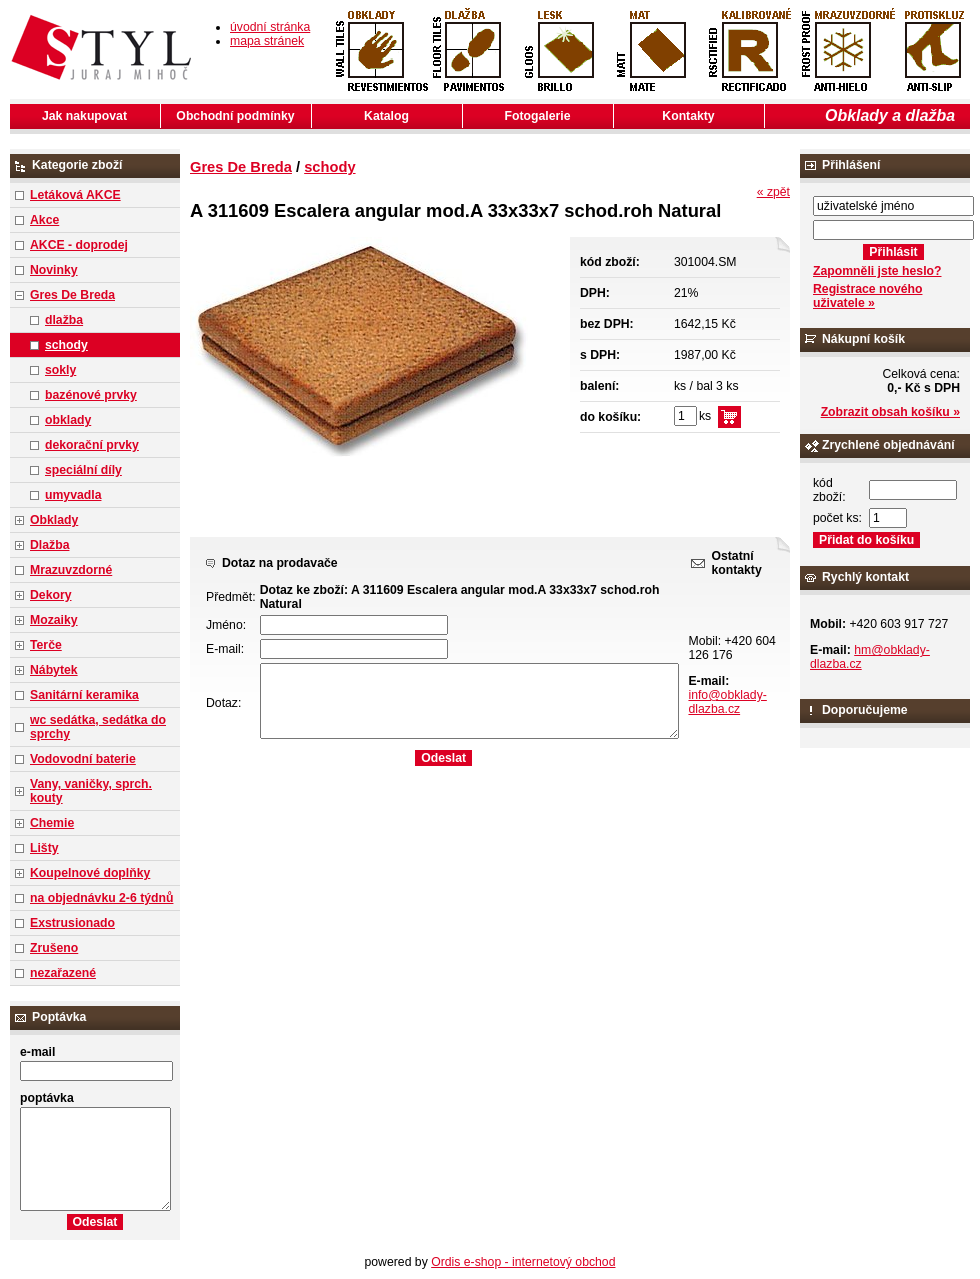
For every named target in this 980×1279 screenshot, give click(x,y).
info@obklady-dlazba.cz (727, 702)
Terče (46, 645)
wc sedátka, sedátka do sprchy (98, 727)
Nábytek (54, 670)
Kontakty (688, 116)
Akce (44, 220)
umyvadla (73, 495)
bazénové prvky (91, 395)
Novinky (54, 270)
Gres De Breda (72, 295)
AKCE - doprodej (79, 245)
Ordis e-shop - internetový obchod (523, 1262)
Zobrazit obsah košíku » (890, 412)
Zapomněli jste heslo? (877, 271)
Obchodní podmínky (235, 116)
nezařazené (63, 973)
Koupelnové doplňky (90, 873)
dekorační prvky (92, 445)
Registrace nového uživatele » (867, 296)
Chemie (52, 823)
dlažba (64, 320)
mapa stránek (267, 41)
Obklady (54, 520)
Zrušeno (54, 948)
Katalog (386, 116)
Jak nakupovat (84, 116)
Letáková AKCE (75, 195)
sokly (60, 370)
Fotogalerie (538, 116)
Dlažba (49, 545)
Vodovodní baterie (83, 759)
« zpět (773, 192)
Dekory (50, 595)
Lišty (44, 848)
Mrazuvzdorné (71, 570)
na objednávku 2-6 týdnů (101, 898)
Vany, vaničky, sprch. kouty (91, 791)
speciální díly (83, 470)
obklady (68, 420)
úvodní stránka (270, 27)
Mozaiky (54, 620)
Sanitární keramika (84, 695)
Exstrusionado (72, 923)
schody (66, 345)
